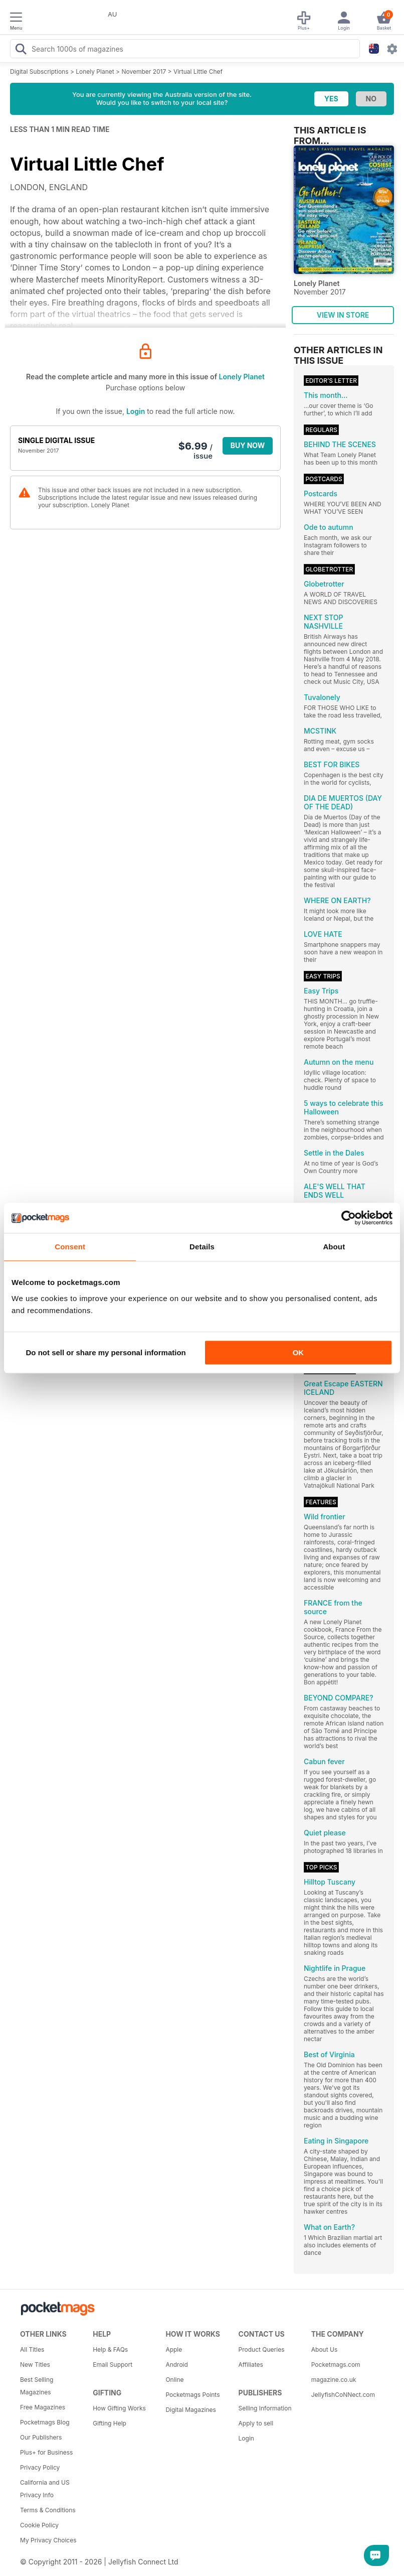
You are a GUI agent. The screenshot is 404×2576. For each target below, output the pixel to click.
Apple (173, 2349)
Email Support (112, 2364)
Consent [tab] (70, 1246)
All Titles (32, 2349)
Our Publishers (41, 2437)
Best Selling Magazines (36, 2386)
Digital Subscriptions (39, 71)
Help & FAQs (110, 2349)
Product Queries (262, 2349)
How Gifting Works (119, 2408)
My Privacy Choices (48, 2540)
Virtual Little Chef (198, 71)
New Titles (35, 2364)
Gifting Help (109, 2423)
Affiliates (251, 2364)
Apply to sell (256, 2423)
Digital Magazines (190, 2409)
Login (135, 411)
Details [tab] (202, 1246)
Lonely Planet (95, 71)
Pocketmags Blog (45, 2422)
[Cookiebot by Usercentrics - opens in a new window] (348, 1217)
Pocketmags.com (335, 2364)
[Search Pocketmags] (20, 50)
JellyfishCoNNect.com (343, 2394)
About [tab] (334, 1246)
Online (174, 2379)
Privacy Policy (40, 2467)
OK (298, 1352)
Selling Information (265, 2408)
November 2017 (143, 71)
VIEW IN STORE (343, 315)
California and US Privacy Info (45, 2489)
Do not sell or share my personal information (106, 1352)
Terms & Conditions (48, 2510)
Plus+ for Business (46, 2452)
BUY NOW (248, 445)
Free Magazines (42, 2407)
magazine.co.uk (333, 2379)
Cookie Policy (39, 2525)
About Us (324, 2349)
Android (176, 2364)
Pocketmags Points (192, 2394)
